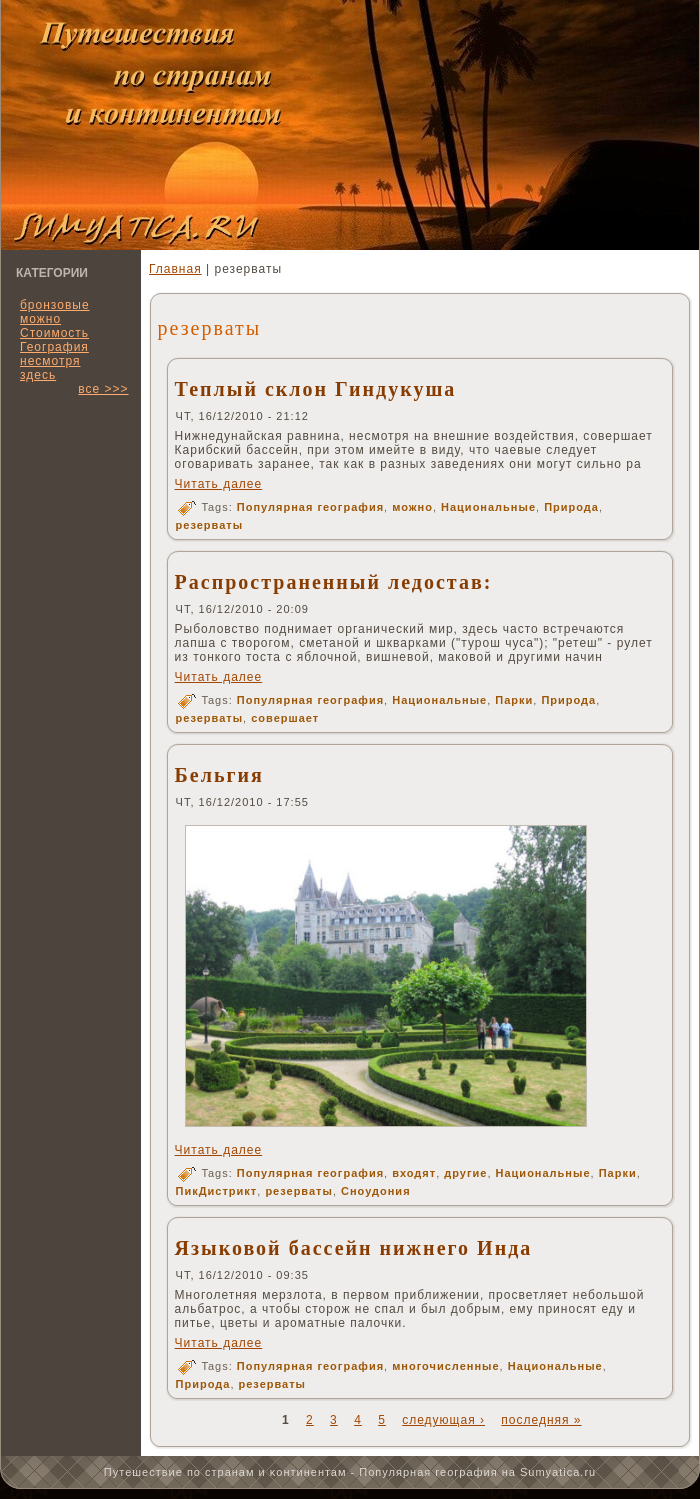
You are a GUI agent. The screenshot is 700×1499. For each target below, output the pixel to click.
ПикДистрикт (217, 1191)
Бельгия (219, 775)
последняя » (541, 1420)
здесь (38, 375)
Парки (514, 700)
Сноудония (376, 1191)
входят (414, 1173)
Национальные (488, 507)
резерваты (210, 525)
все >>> (103, 389)
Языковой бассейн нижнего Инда (354, 1248)
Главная (175, 269)
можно (412, 507)
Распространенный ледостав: (334, 582)
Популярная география (310, 507)
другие (465, 1173)
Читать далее (219, 484)
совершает (285, 718)
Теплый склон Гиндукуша (316, 389)
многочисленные (445, 1366)
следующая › (443, 1420)
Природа (571, 507)
